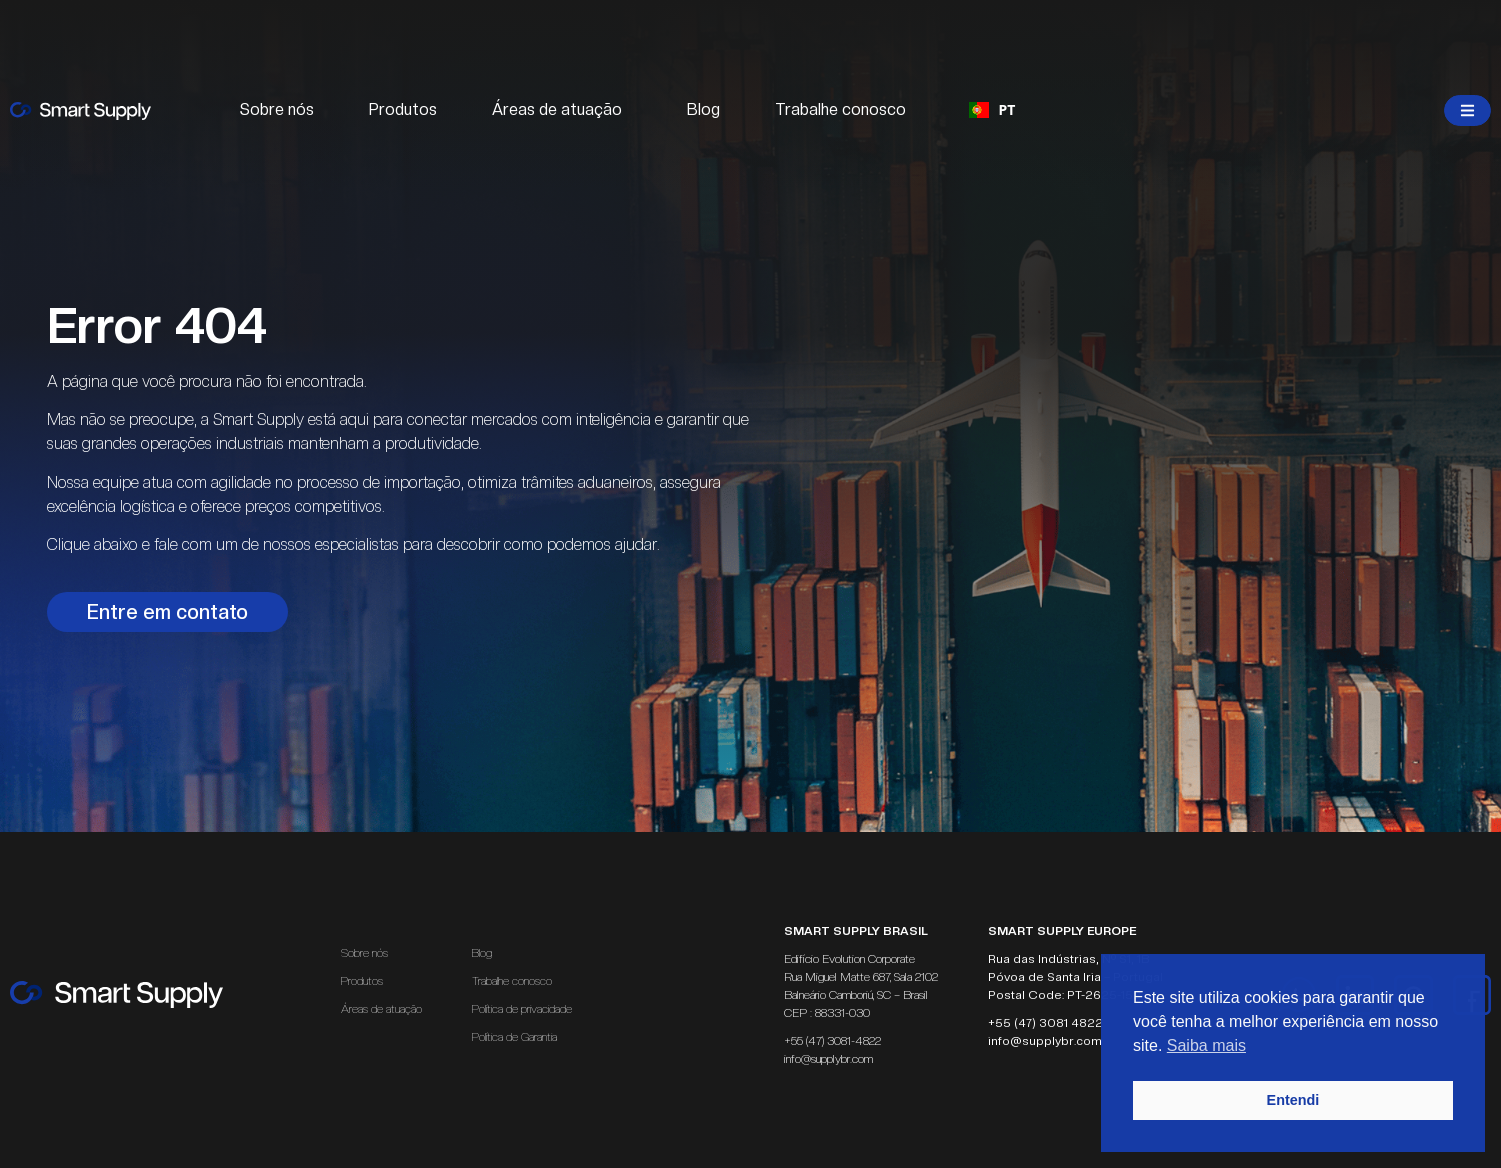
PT (992, 109)
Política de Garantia (514, 1037)
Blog (703, 109)
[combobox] (992, 110)
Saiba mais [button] (1206, 1045)
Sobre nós (277, 109)
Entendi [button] (1293, 1100)
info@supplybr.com (828, 1059)
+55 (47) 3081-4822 (832, 1041)
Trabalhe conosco (840, 109)
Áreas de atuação (562, 110)
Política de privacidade (522, 1009)
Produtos (403, 109)
